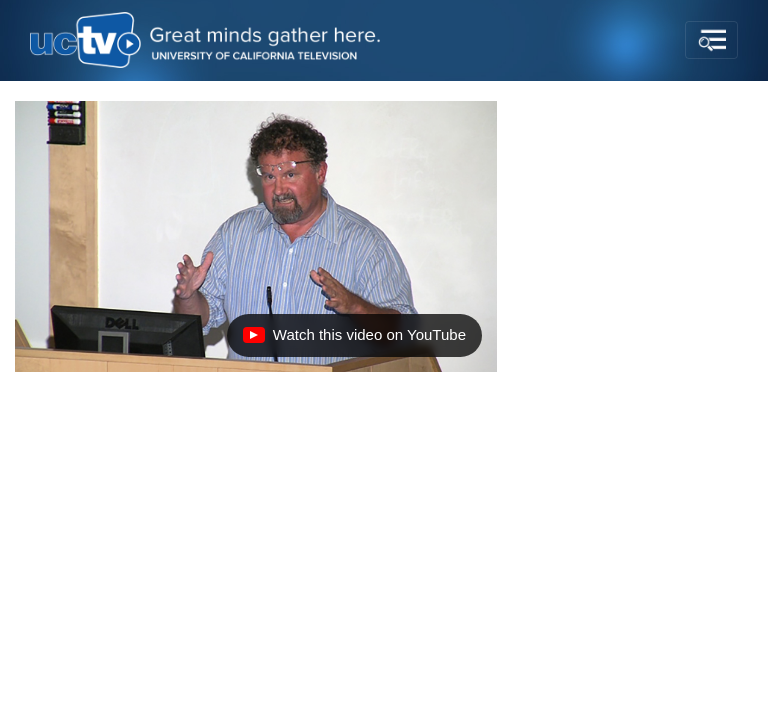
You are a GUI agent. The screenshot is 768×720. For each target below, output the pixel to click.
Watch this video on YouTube (354, 340)
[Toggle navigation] (711, 40)
